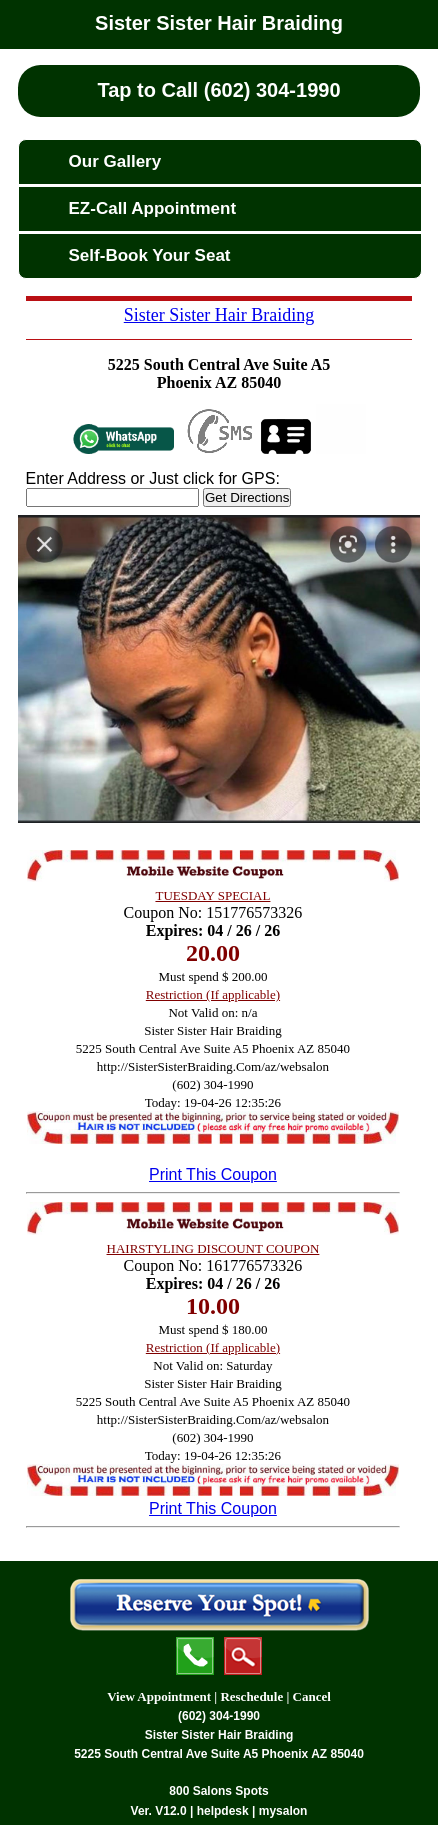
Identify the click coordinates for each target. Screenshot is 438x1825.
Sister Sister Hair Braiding (219, 23)
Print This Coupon (213, 1174)
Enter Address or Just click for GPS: (153, 478)
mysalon (283, 1811)
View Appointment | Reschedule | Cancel (219, 1696)
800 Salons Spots (218, 1791)
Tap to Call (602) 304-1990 (218, 90)
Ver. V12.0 (159, 1811)
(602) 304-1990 (219, 1716)
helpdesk (223, 1811)
